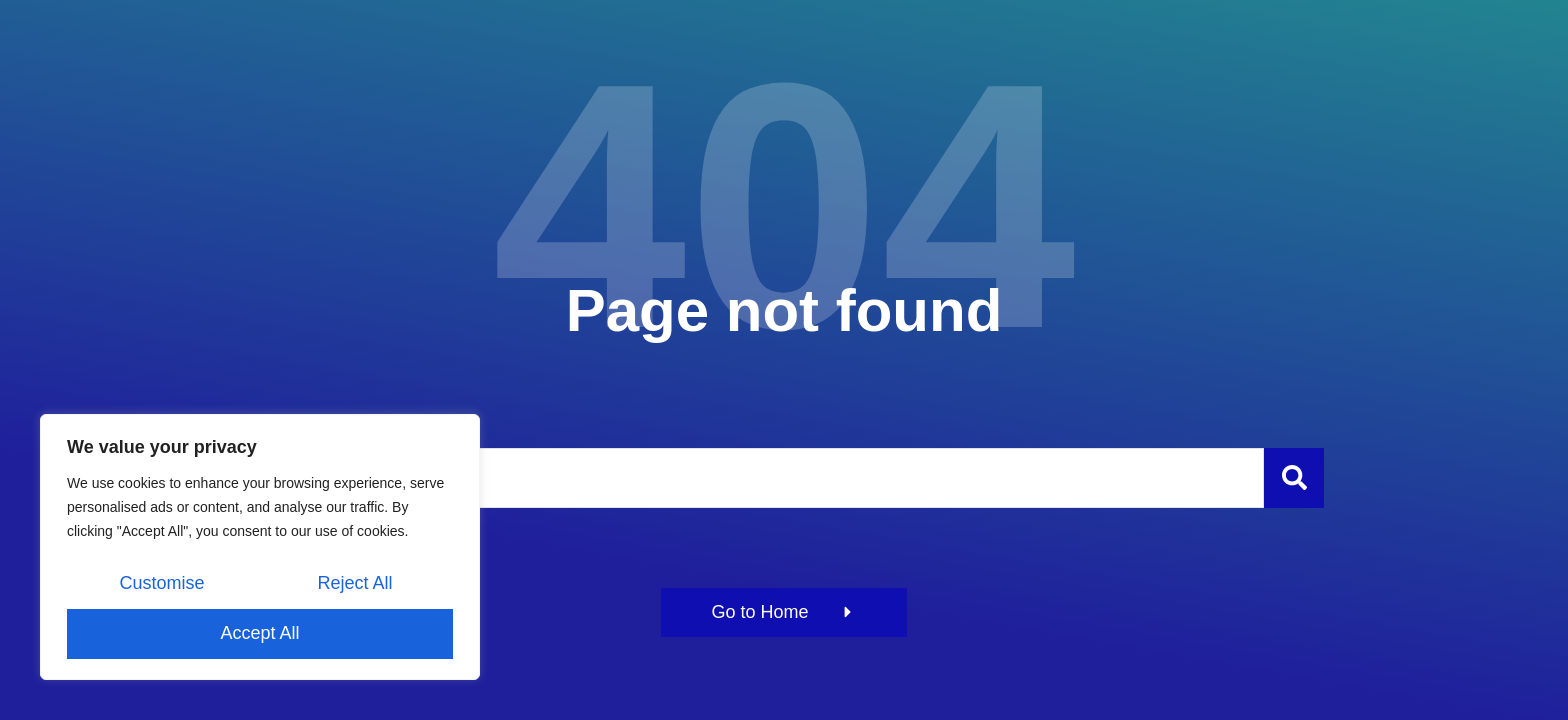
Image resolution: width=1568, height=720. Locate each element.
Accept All (259, 633)
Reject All (354, 583)
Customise (161, 583)
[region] (260, 547)
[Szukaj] (1294, 478)
